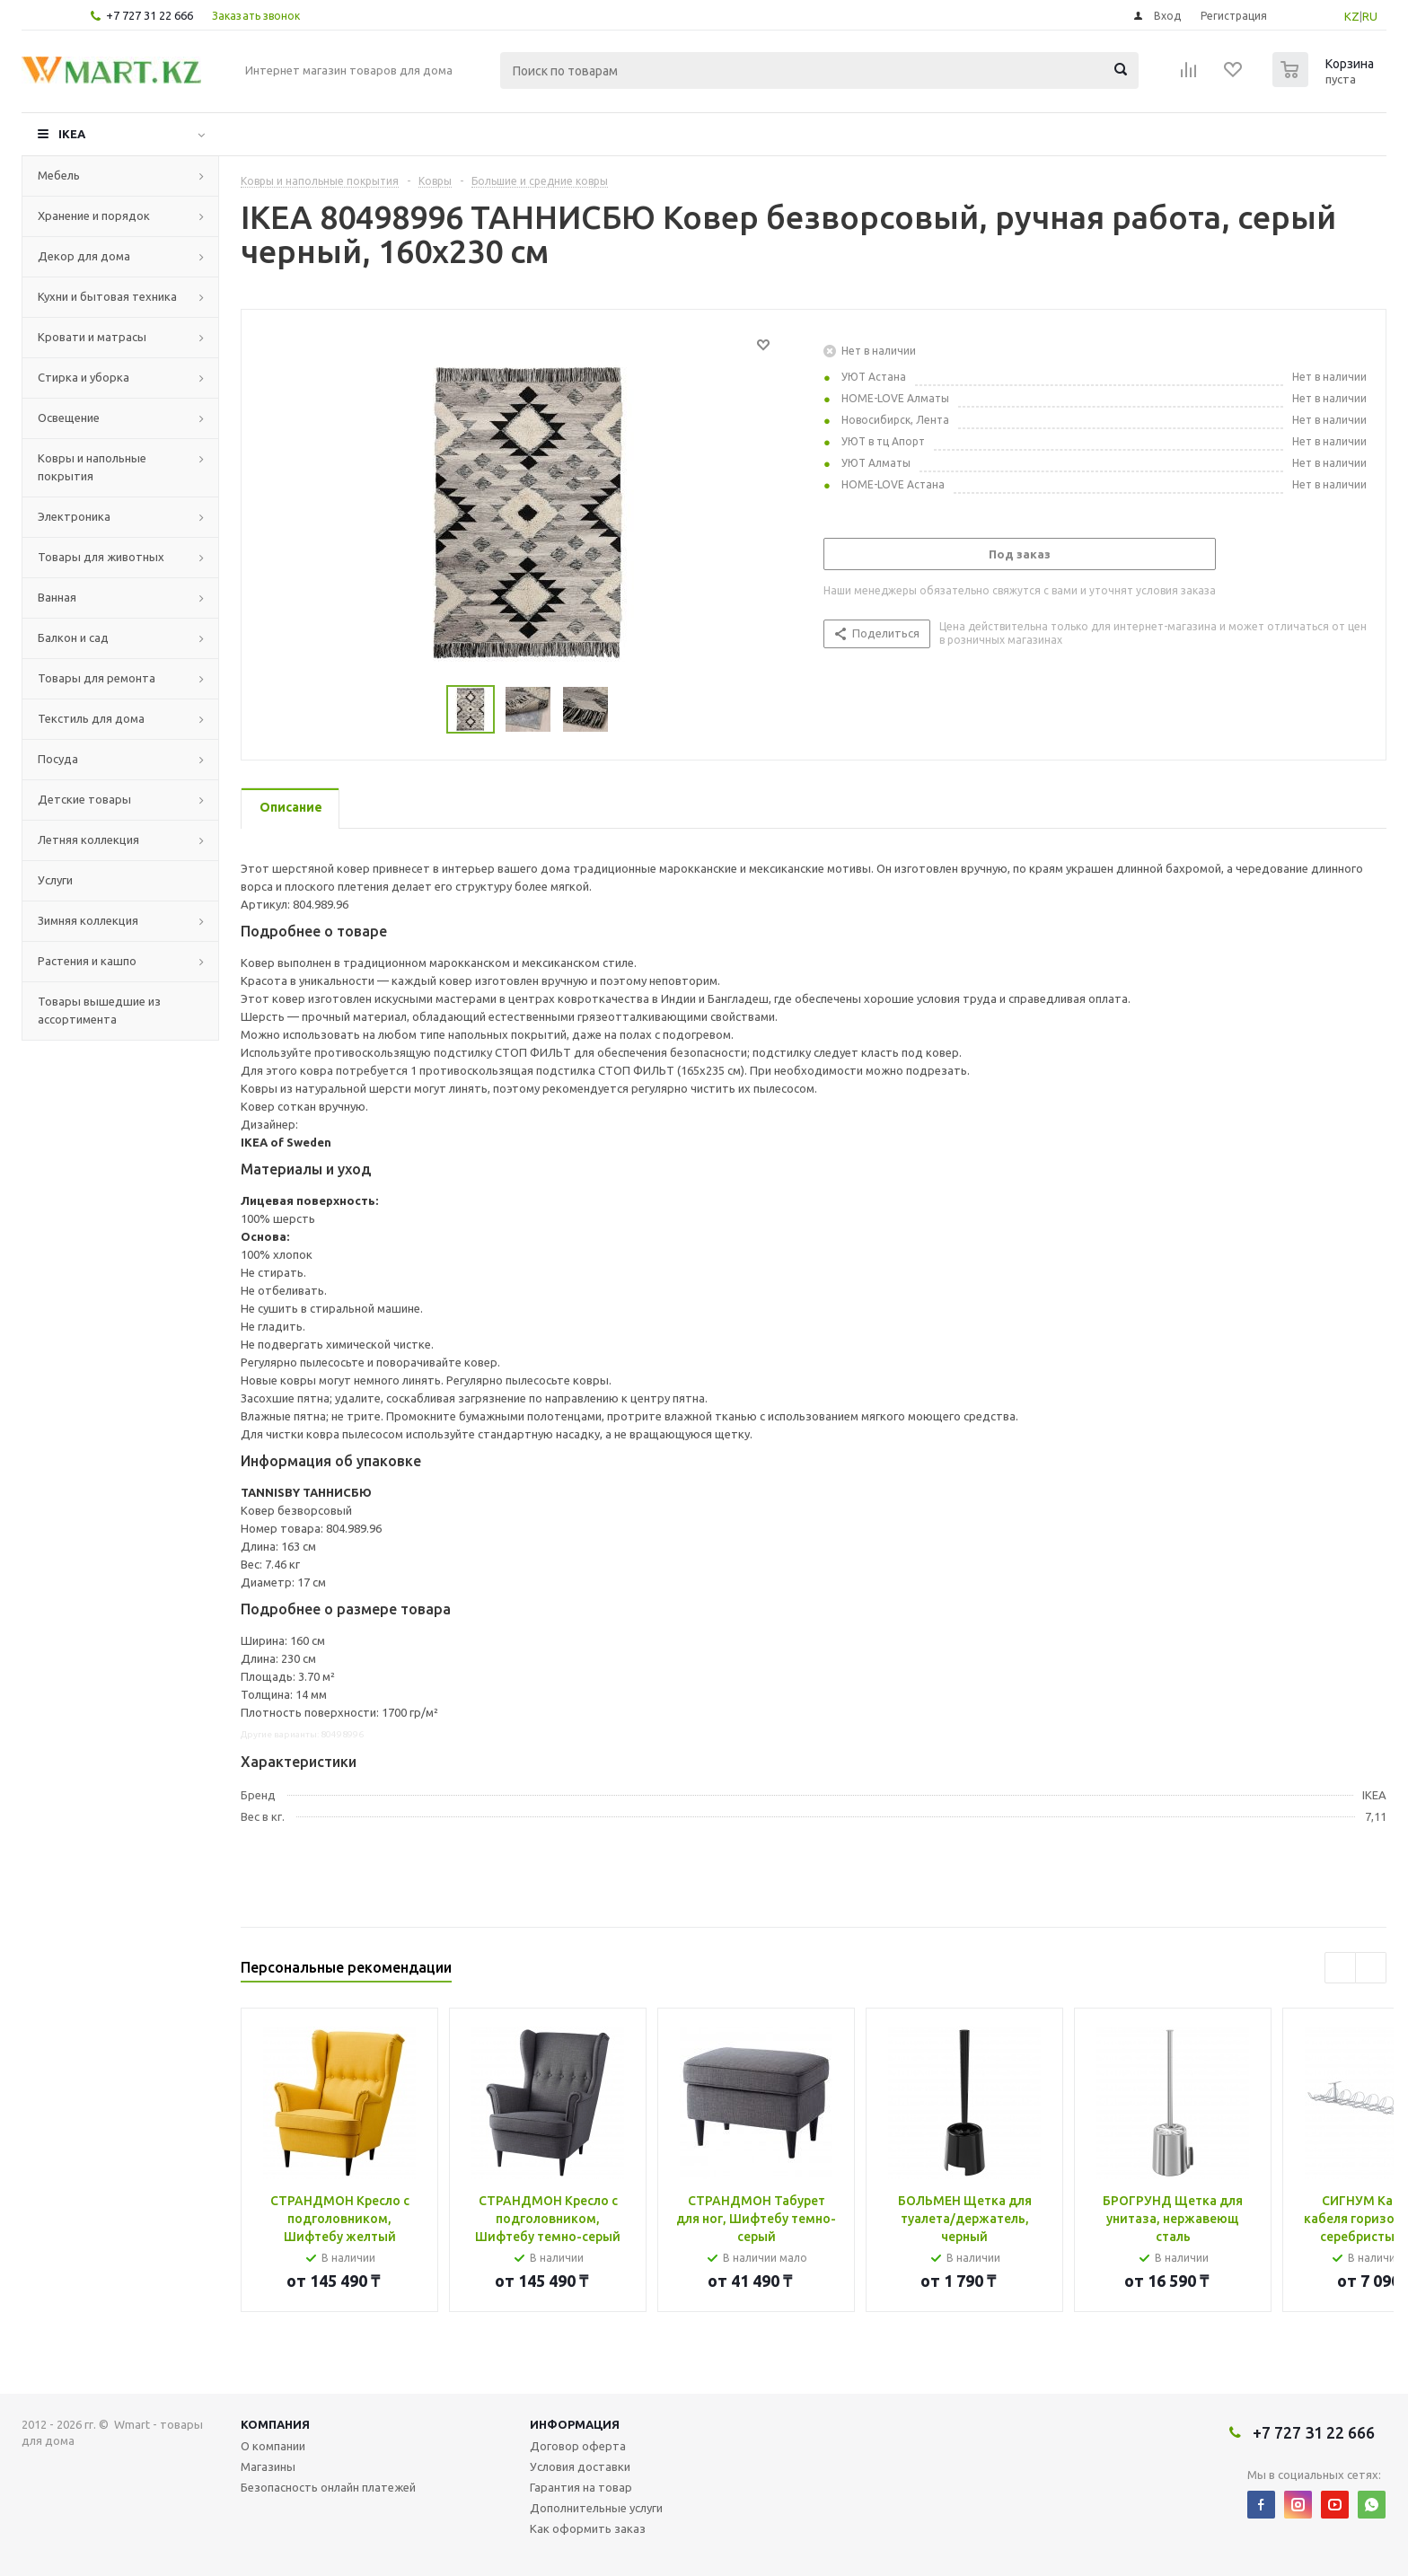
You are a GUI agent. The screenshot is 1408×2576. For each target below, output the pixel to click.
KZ (1352, 16)
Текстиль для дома (91, 718)
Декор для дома (84, 256)
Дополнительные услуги (596, 2507)
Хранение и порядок (94, 215)
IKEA (71, 133)
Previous (1340, 1968)
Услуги (55, 880)
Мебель (59, 175)
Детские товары (84, 799)
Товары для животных (101, 556)
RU (1369, 16)
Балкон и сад (73, 637)
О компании (273, 2446)
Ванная (57, 597)
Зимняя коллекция (88, 920)
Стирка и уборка (83, 377)
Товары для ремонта (96, 678)
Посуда (58, 758)
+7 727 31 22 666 (149, 15)
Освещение (69, 417)
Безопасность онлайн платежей (328, 2487)
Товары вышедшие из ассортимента (99, 1010)
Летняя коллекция (88, 839)
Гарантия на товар (581, 2487)
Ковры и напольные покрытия (92, 467)
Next (1371, 1968)
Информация (575, 2424)
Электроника (74, 516)
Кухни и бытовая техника (107, 296)
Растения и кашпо (87, 960)
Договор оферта (578, 2446)
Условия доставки (580, 2466)
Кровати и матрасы (92, 336)
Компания (275, 2424)
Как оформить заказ (588, 2528)
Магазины (268, 2466)
